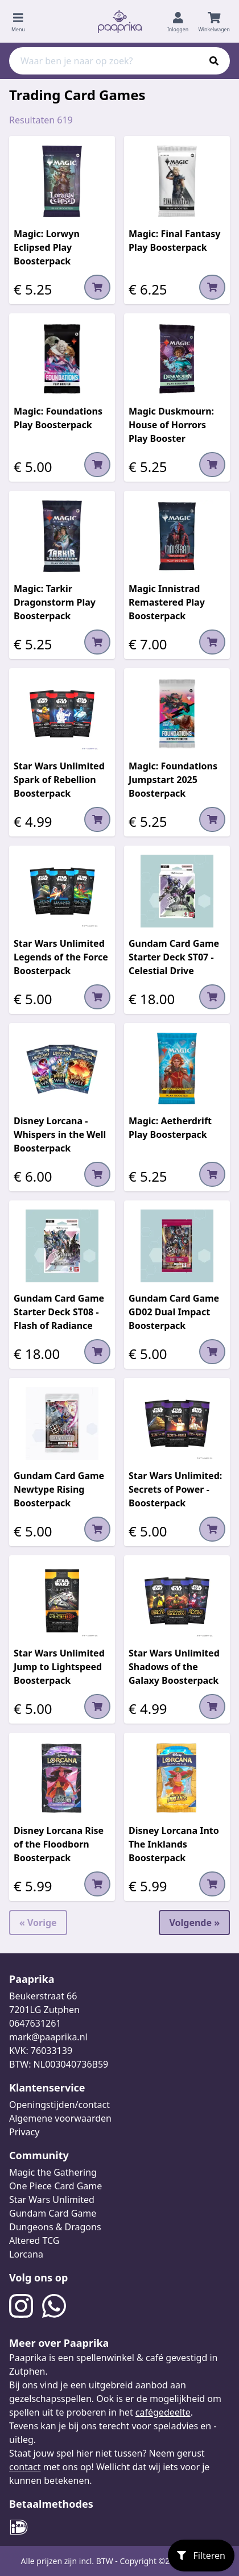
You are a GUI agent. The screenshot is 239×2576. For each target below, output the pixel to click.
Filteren (201, 2555)
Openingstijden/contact (59, 2104)
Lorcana (26, 2254)
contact (24, 2467)
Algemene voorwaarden (60, 2118)
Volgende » (194, 1922)
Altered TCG (34, 2240)
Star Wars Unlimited (51, 2199)
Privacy (24, 2132)
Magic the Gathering (53, 2172)
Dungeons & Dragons (55, 2227)
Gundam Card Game (52, 2213)
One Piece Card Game (55, 2186)
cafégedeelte (163, 2412)
